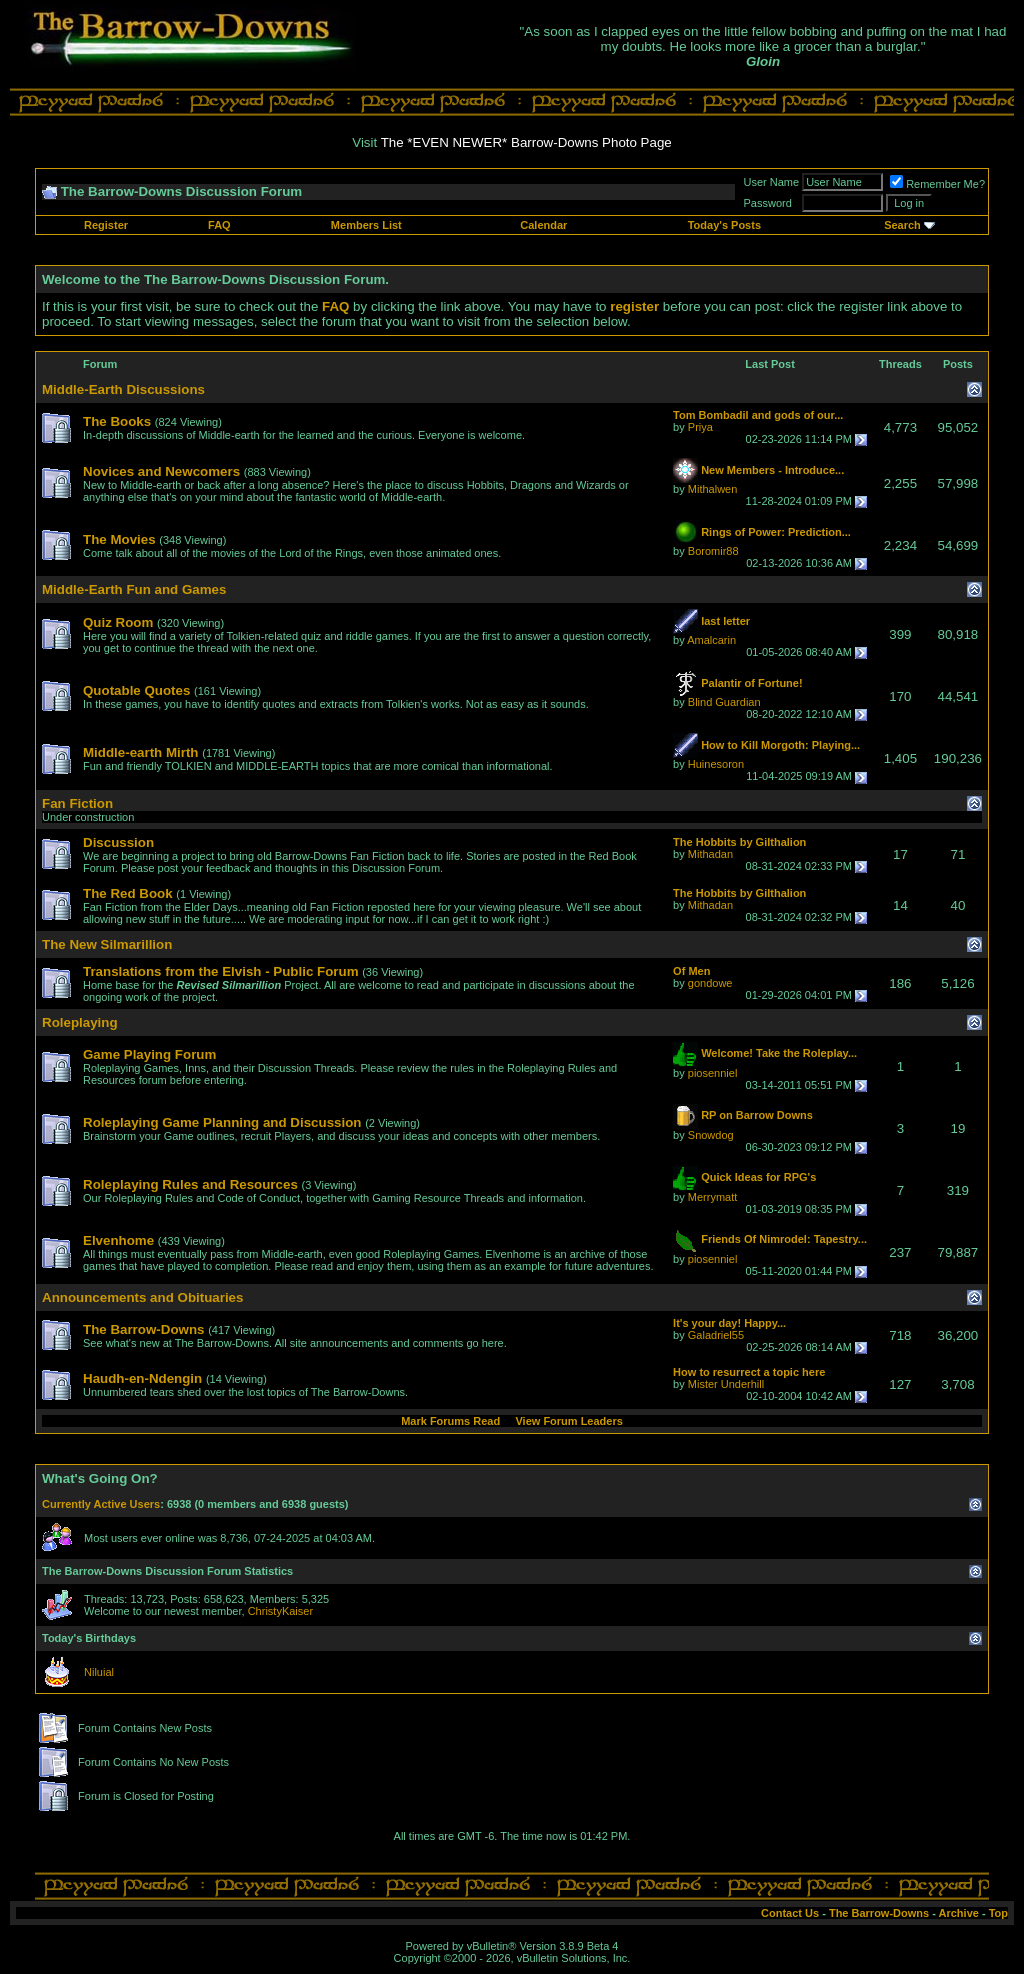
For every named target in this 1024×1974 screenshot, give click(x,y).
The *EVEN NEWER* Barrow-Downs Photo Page (526, 142)
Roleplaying (80, 1022)
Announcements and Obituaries (142, 1297)
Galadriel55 (716, 1335)
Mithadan (710, 854)
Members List (366, 225)
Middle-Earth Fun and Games (134, 589)
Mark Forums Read (450, 1421)
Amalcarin (711, 640)
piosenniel (713, 1073)
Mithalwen (713, 489)
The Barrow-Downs (879, 1913)
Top (998, 1913)
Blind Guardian (724, 702)
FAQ (219, 225)
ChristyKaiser (280, 1611)
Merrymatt (713, 1197)
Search (902, 225)
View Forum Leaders (568, 1421)
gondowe (710, 983)
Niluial (99, 1672)
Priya (700, 427)
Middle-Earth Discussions (123, 389)
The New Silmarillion (107, 944)
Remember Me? (937, 184)
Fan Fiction (77, 803)
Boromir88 (713, 551)
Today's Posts (724, 225)
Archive (959, 1913)
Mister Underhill (726, 1384)
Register (106, 225)
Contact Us (790, 1913)
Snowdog (711, 1135)
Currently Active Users (101, 1504)
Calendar (543, 225)
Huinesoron (716, 764)
